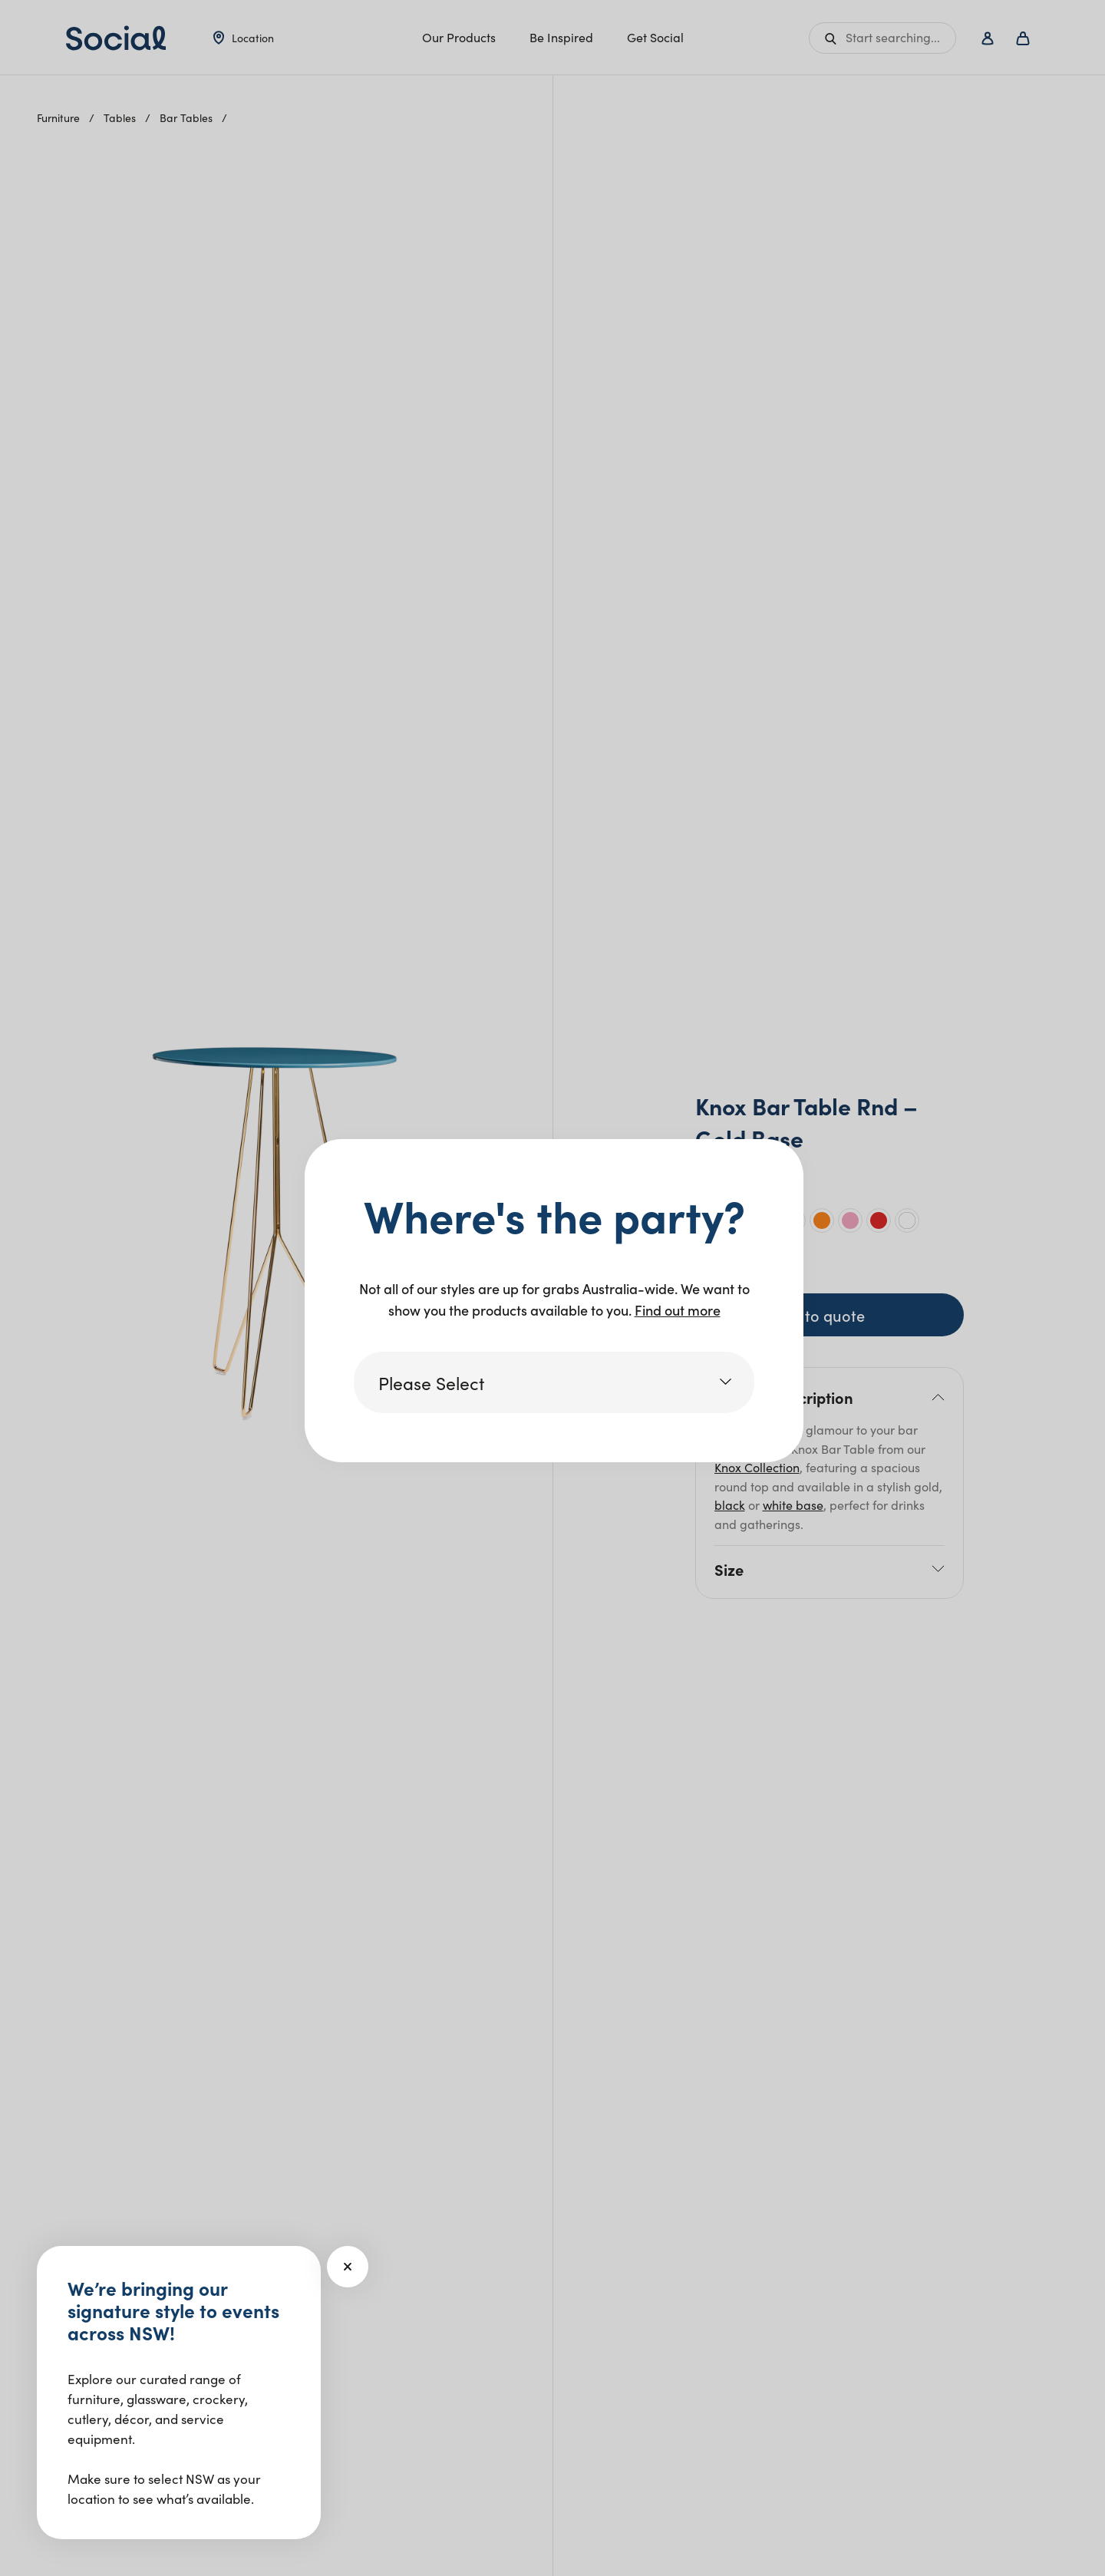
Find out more (678, 1309)
